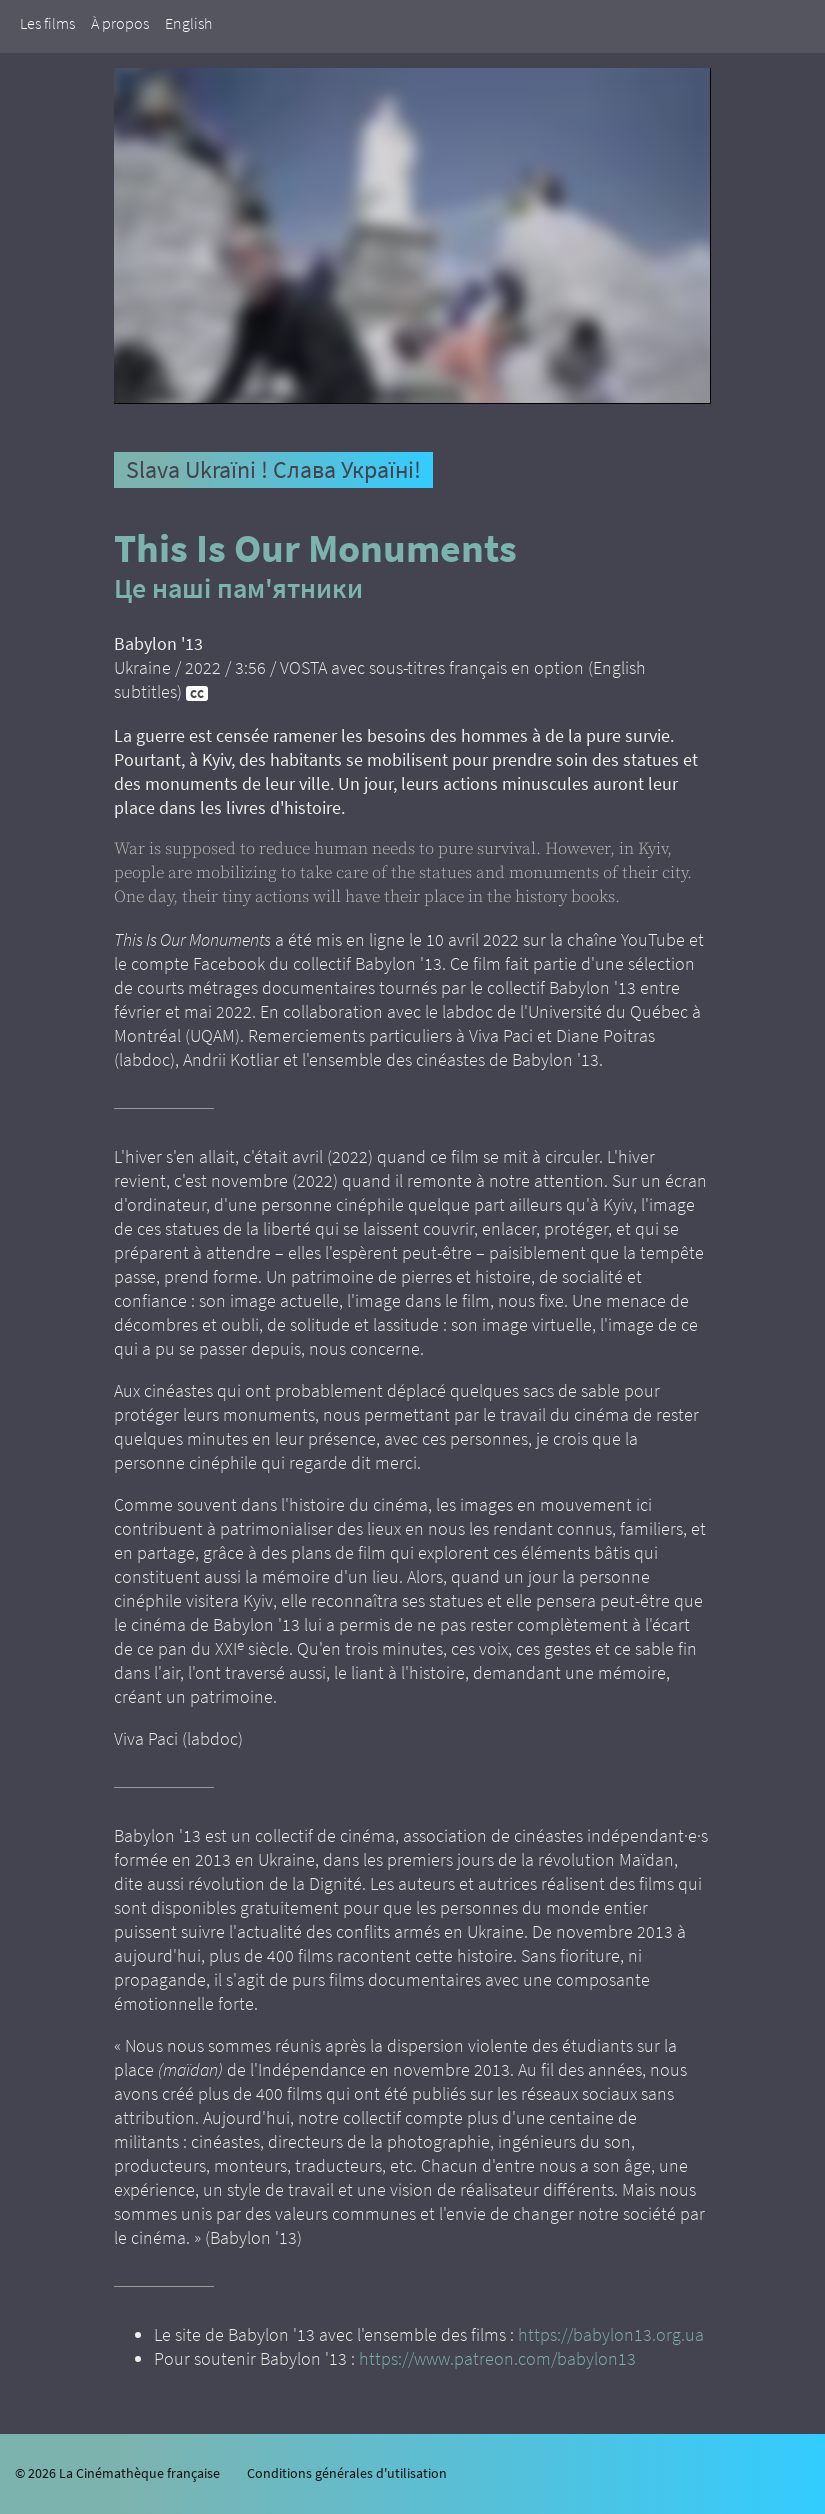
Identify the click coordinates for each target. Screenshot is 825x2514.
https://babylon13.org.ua (611, 2334)
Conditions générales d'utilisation (347, 2473)
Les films (47, 23)
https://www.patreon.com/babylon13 (497, 2358)
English (188, 23)
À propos (120, 23)
